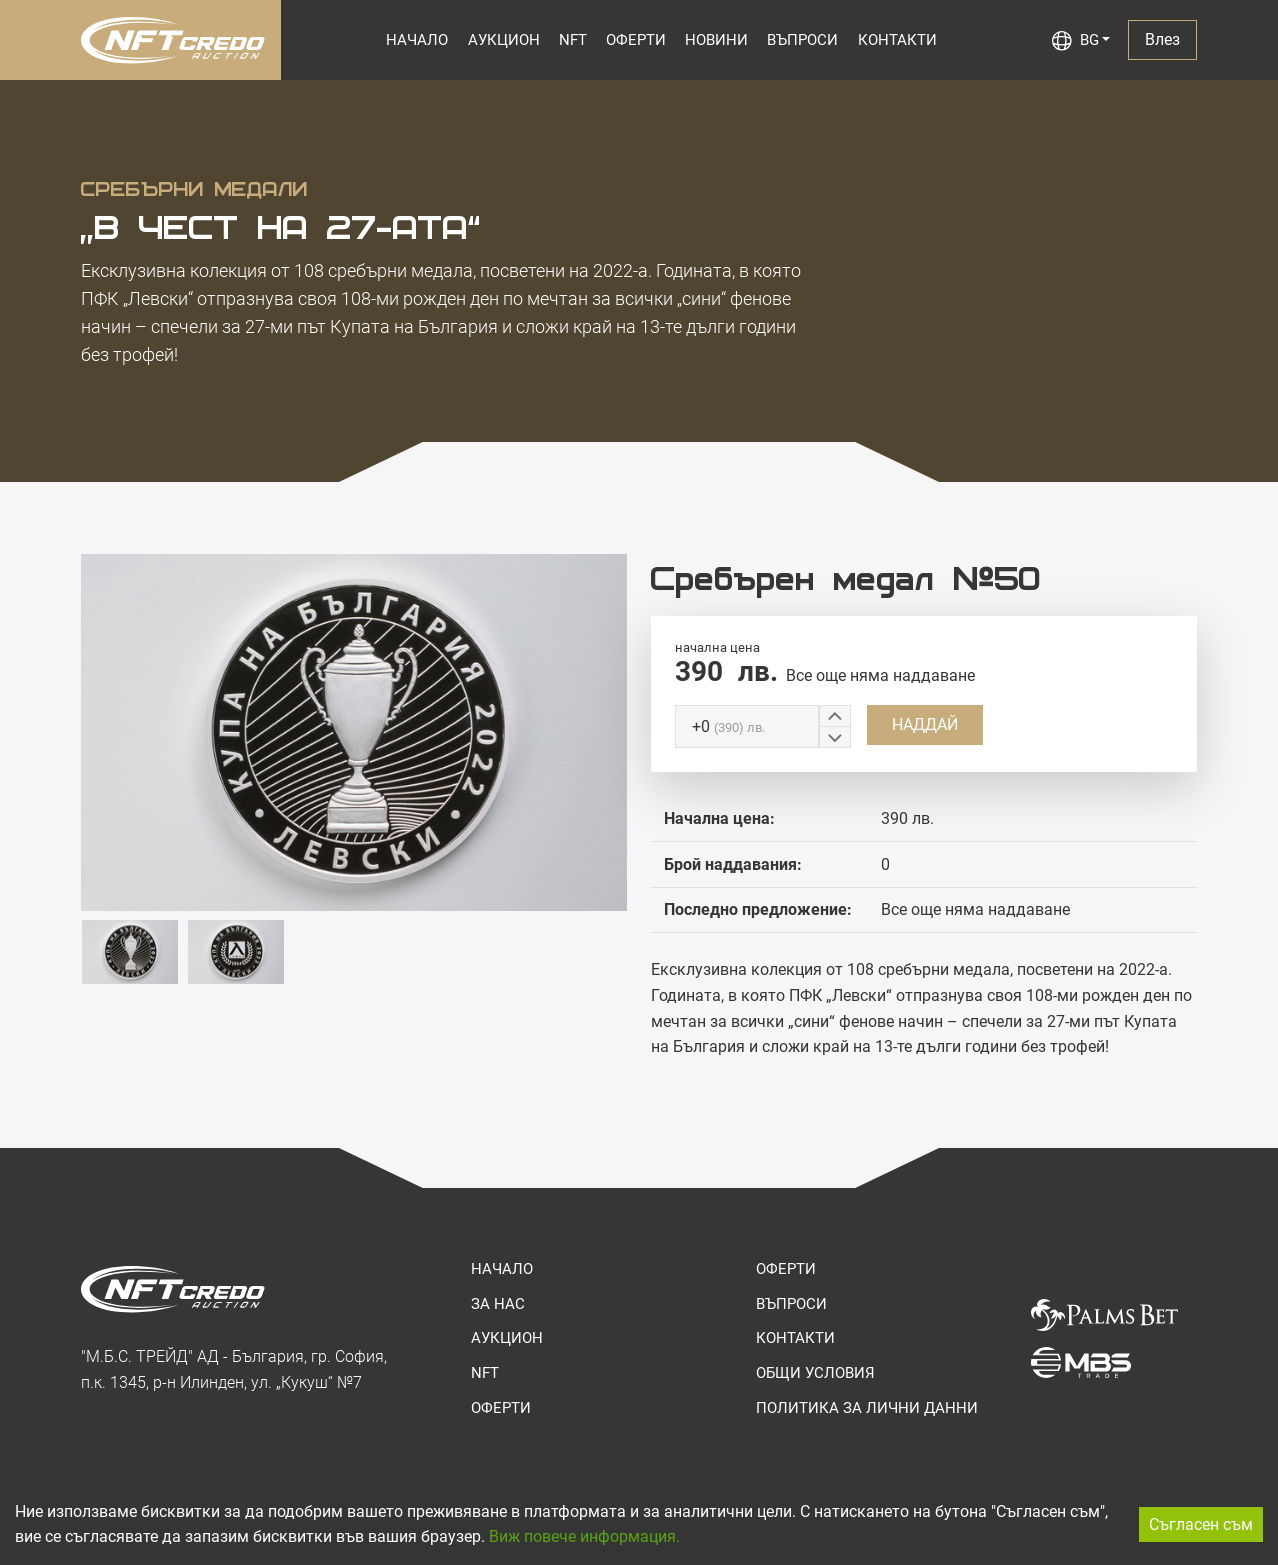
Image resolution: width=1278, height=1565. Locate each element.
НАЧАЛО (417, 40)
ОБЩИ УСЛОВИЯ (815, 1373)
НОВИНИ (716, 40)
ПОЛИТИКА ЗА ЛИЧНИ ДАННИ (867, 1408)
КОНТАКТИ (897, 40)
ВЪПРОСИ (802, 40)
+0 (728, 726)
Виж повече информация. (584, 1536)
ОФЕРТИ (636, 40)
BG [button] (1075, 41)
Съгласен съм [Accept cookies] (1201, 1524)
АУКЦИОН (504, 40)
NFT (573, 40)
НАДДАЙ (925, 724)
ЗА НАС (498, 1304)
